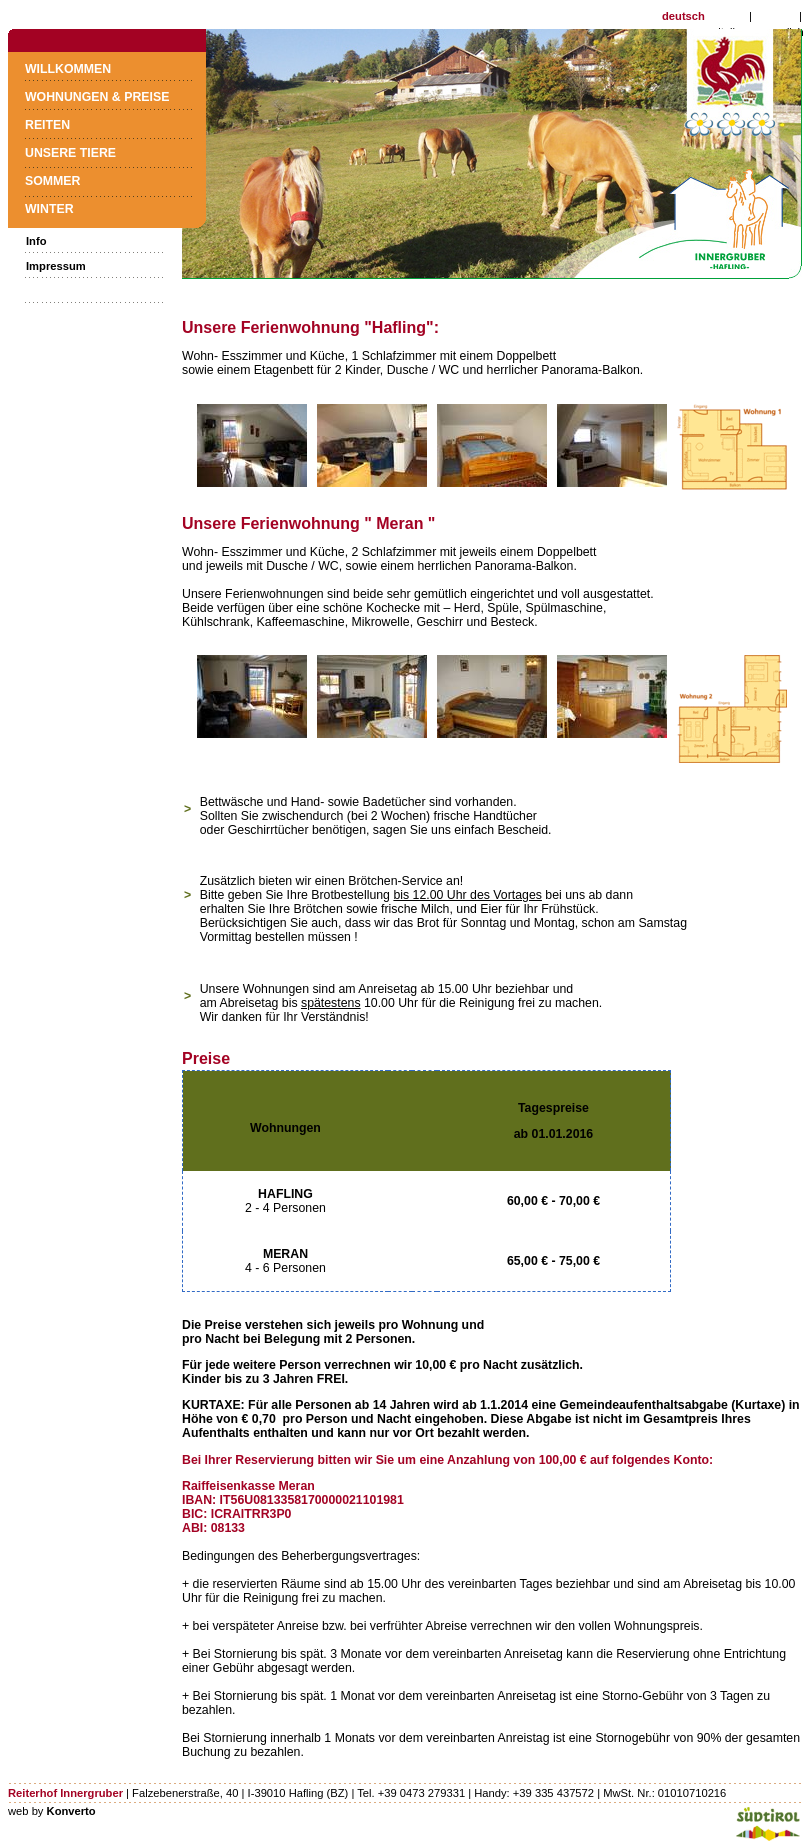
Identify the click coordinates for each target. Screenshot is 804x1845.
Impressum (56, 266)
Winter (49, 209)
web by (52, 1811)
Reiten (47, 125)
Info (36, 241)
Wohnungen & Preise (97, 97)
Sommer (52, 181)
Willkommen (68, 69)
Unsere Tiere (70, 153)
